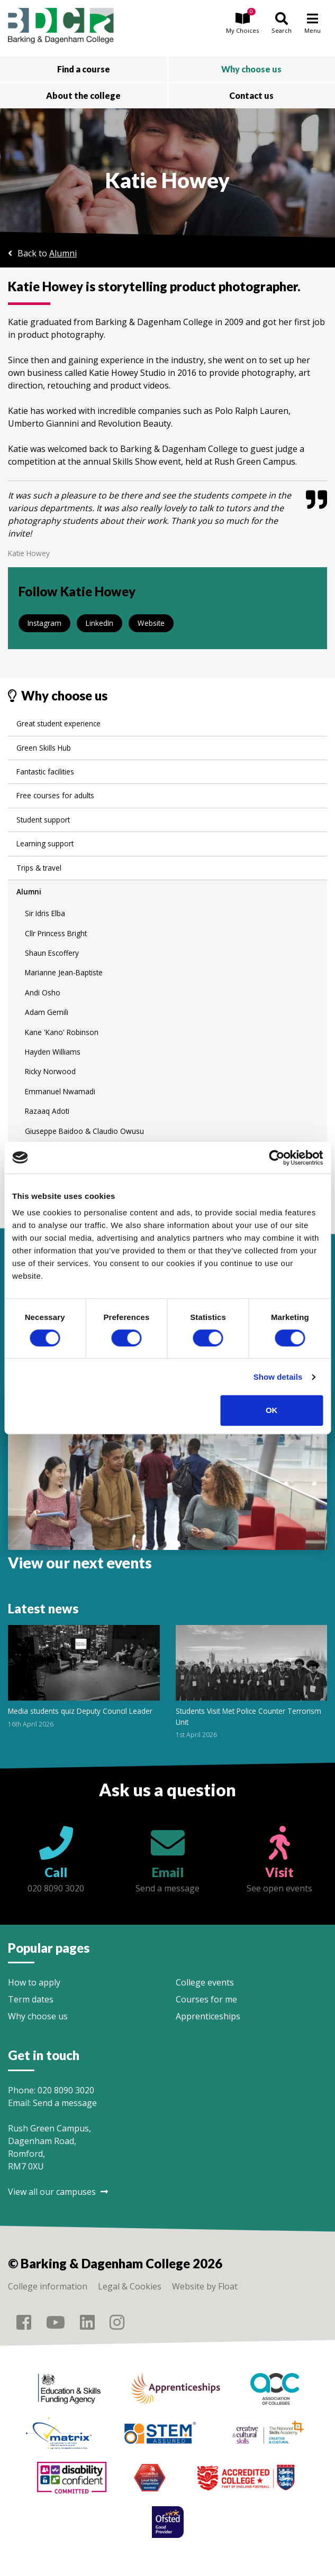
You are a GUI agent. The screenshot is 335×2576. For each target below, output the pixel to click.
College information (47, 2286)
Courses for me (206, 1999)
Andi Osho (42, 992)
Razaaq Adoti (47, 1111)
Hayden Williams (52, 1052)
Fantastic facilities (45, 772)
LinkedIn (99, 623)
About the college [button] (83, 95)
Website (151, 623)
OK (272, 1410)
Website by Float (205, 2286)
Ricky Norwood (50, 1071)
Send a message (65, 2103)
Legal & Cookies (129, 2286)
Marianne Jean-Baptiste (64, 972)
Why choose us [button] (251, 69)
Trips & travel (38, 868)
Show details (278, 1376)
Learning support (45, 843)
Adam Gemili (46, 1012)
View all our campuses (58, 2192)
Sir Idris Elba (45, 913)
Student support (43, 820)
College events (205, 1982)
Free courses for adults (55, 795)
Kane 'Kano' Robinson (61, 1032)
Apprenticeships (208, 2016)
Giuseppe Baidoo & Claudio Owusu (84, 1131)
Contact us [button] (251, 95)
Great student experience (58, 723)
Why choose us (38, 2016)
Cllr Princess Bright (56, 933)
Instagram (44, 623)
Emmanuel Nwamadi (60, 1091)
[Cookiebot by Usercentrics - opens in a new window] (276, 1158)
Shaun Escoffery (52, 953)
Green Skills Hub (43, 748)
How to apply (34, 1982)
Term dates (30, 1999)
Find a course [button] (83, 69)
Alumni (63, 253)
